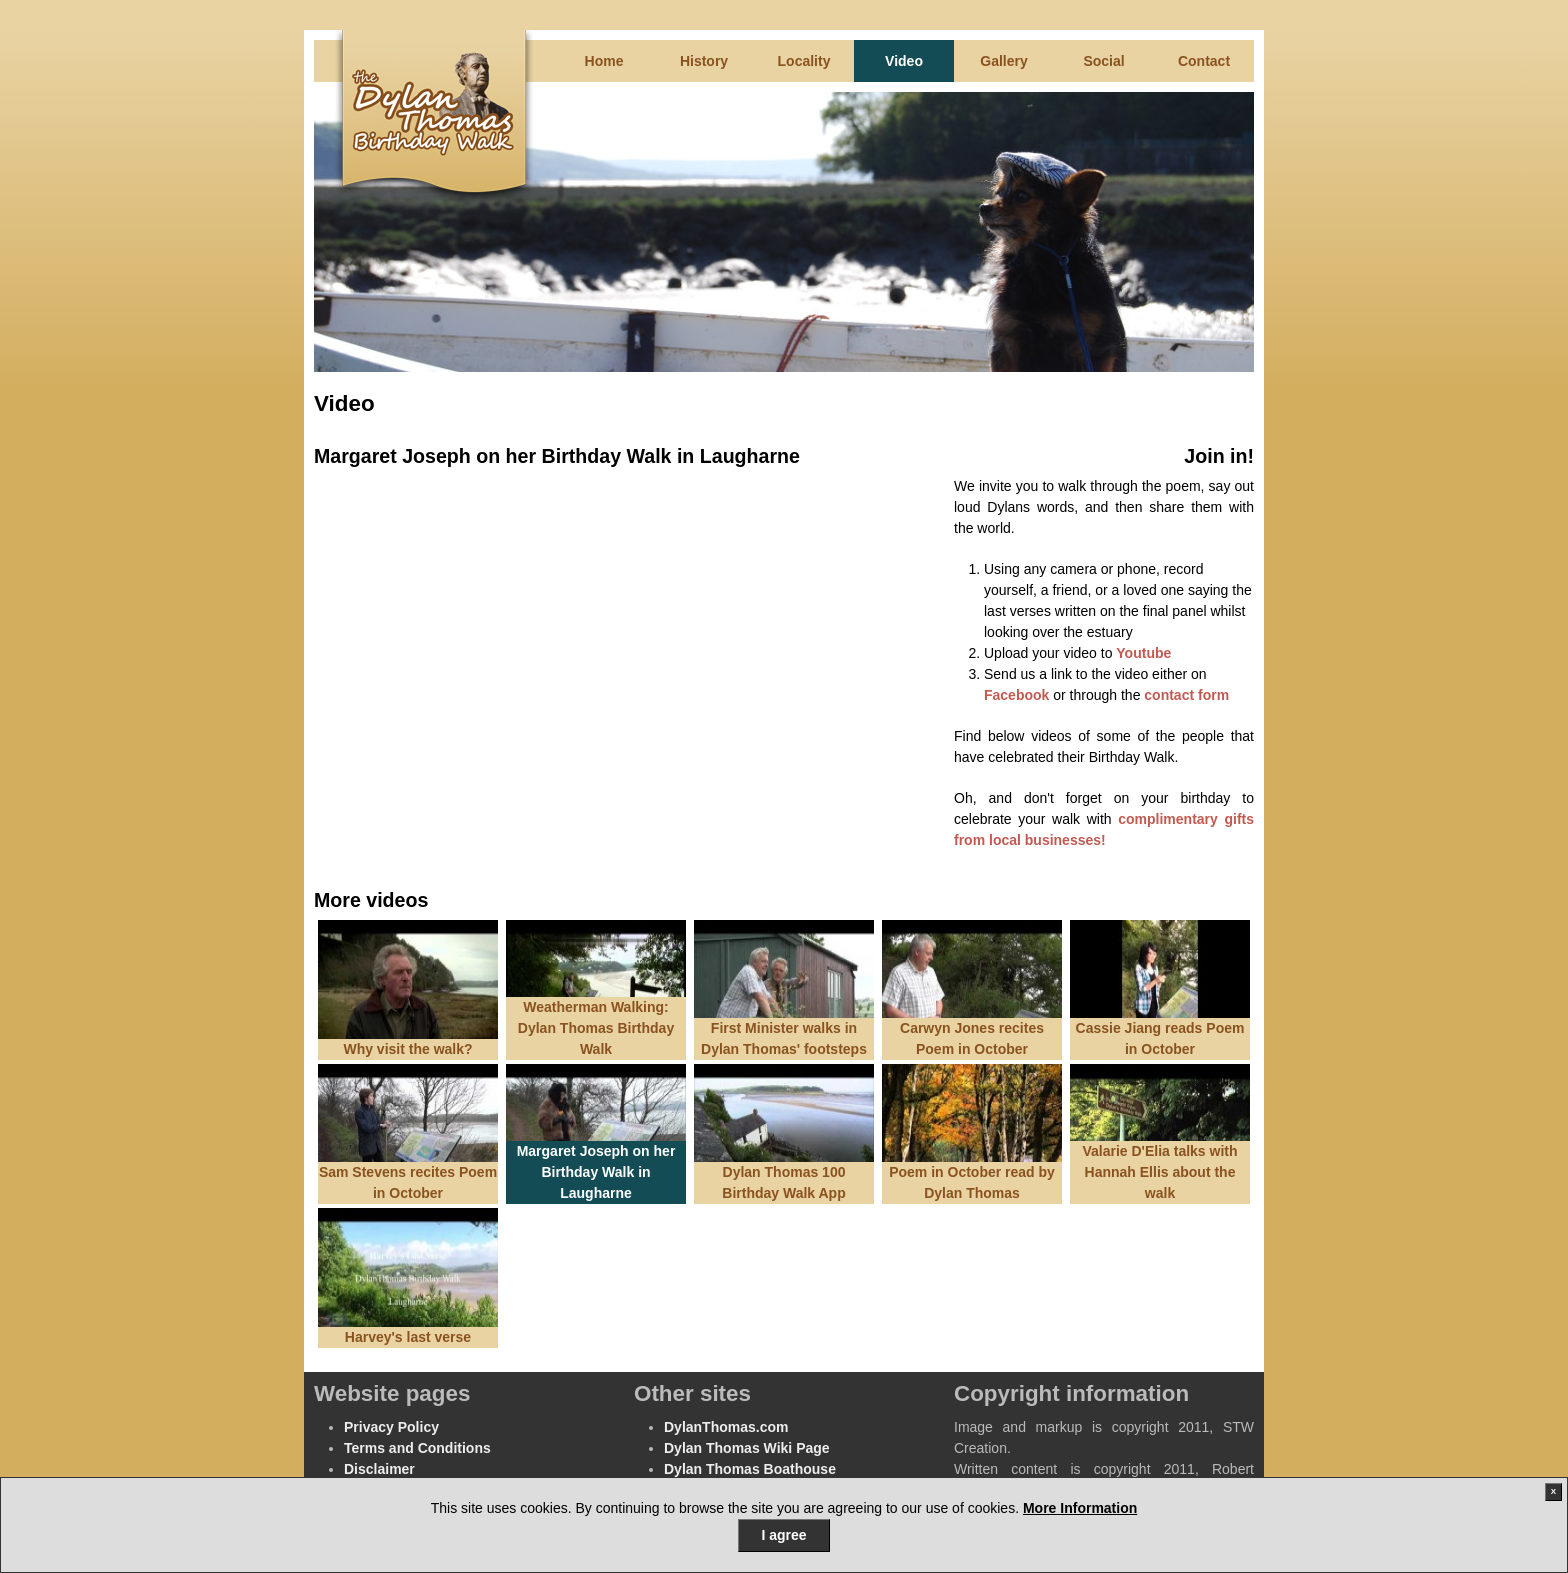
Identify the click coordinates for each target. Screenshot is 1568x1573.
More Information (1080, 1508)
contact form (1186, 695)
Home (604, 61)
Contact (1204, 61)
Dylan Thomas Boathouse (750, 1469)
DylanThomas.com (726, 1427)
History (704, 61)
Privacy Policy (391, 1427)
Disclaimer (379, 1469)
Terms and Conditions (417, 1448)
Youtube (1143, 653)
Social (1103, 61)
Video (904, 61)
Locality (804, 61)
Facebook (1016, 695)
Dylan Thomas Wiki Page (747, 1448)
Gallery (1003, 61)
